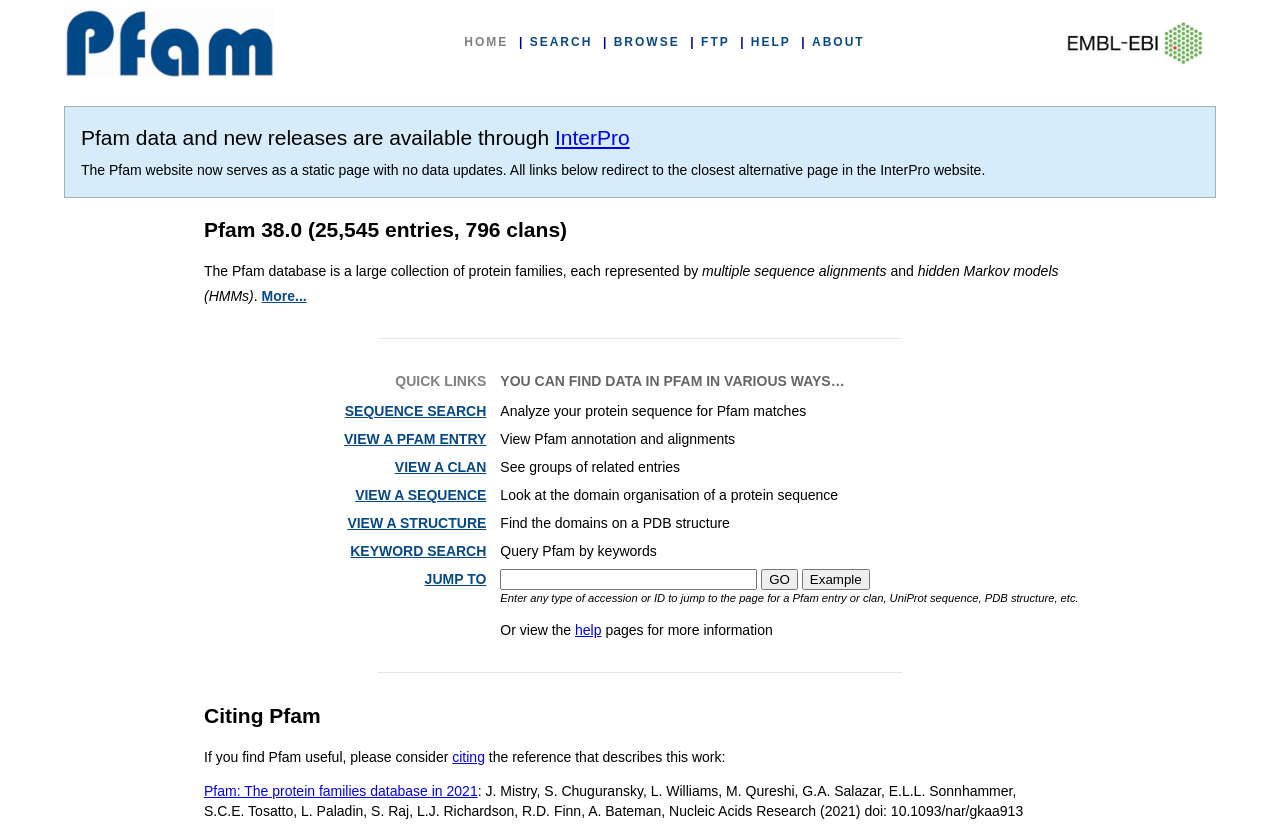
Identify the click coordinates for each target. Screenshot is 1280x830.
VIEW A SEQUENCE (420, 495)
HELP (771, 42)
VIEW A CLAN (441, 467)
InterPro (592, 137)
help (588, 630)
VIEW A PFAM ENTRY (415, 439)
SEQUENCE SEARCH (416, 411)
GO (779, 579)
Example (836, 579)
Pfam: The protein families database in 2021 (341, 791)
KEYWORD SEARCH (418, 551)
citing (468, 757)
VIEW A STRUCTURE (416, 523)
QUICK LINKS (440, 381)
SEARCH (561, 42)
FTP (715, 42)
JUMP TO (456, 579)
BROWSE (647, 42)
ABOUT (838, 42)
